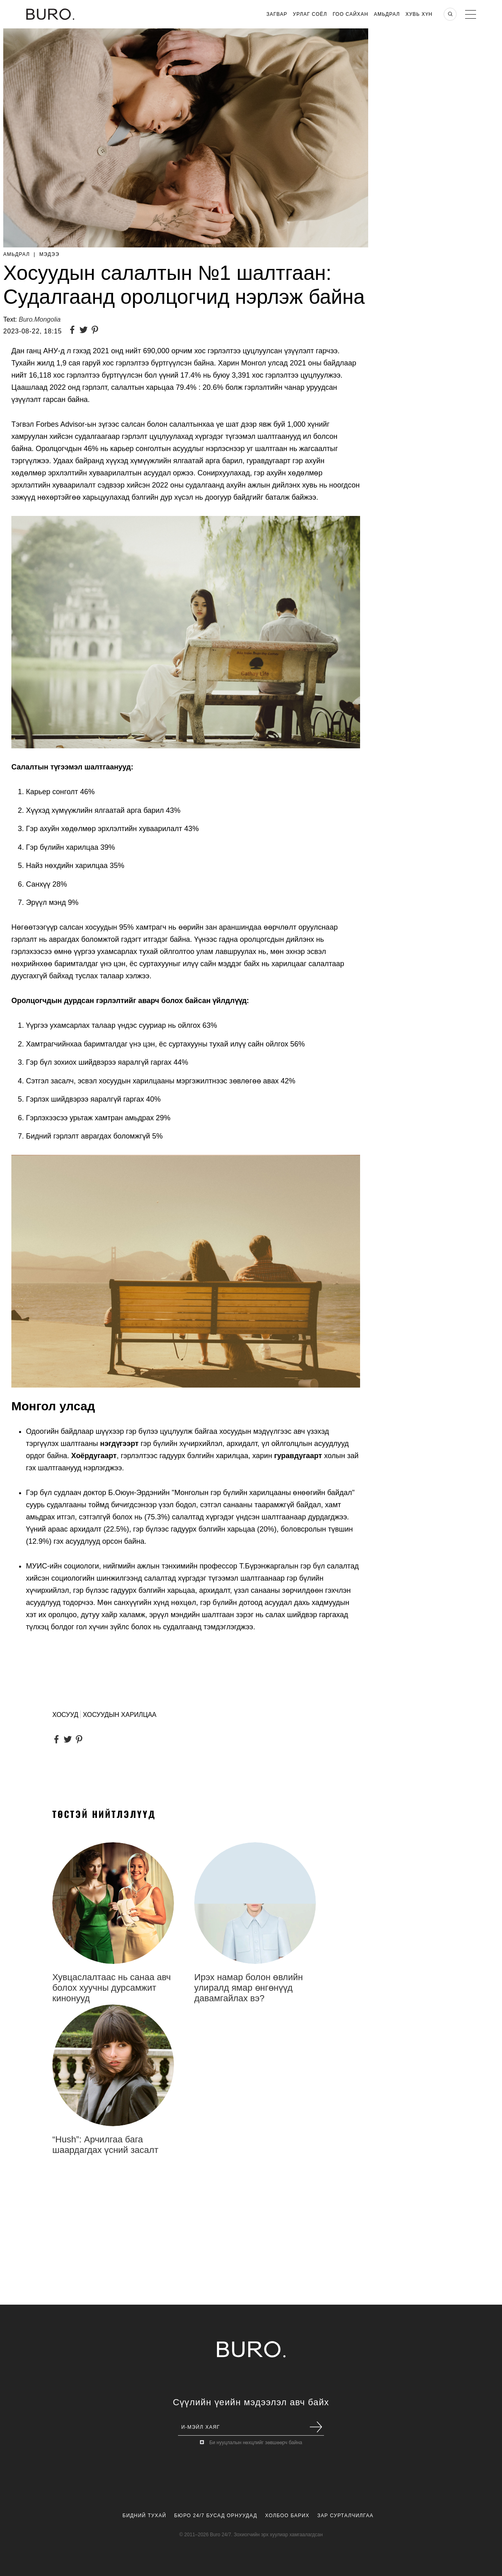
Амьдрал (387, 14)
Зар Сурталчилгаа (345, 2515)
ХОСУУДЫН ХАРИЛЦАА (119, 1714)
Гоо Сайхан (351, 14)
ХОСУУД (65, 1714)
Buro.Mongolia (39, 319)
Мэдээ (49, 254)
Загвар (276, 14)
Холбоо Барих (287, 2515)
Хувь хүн (419, 14)
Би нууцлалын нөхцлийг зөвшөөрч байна (255, 2442)
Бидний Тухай (144, 2515)
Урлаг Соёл (310, 14)
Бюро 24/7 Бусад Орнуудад (215, 2515)
